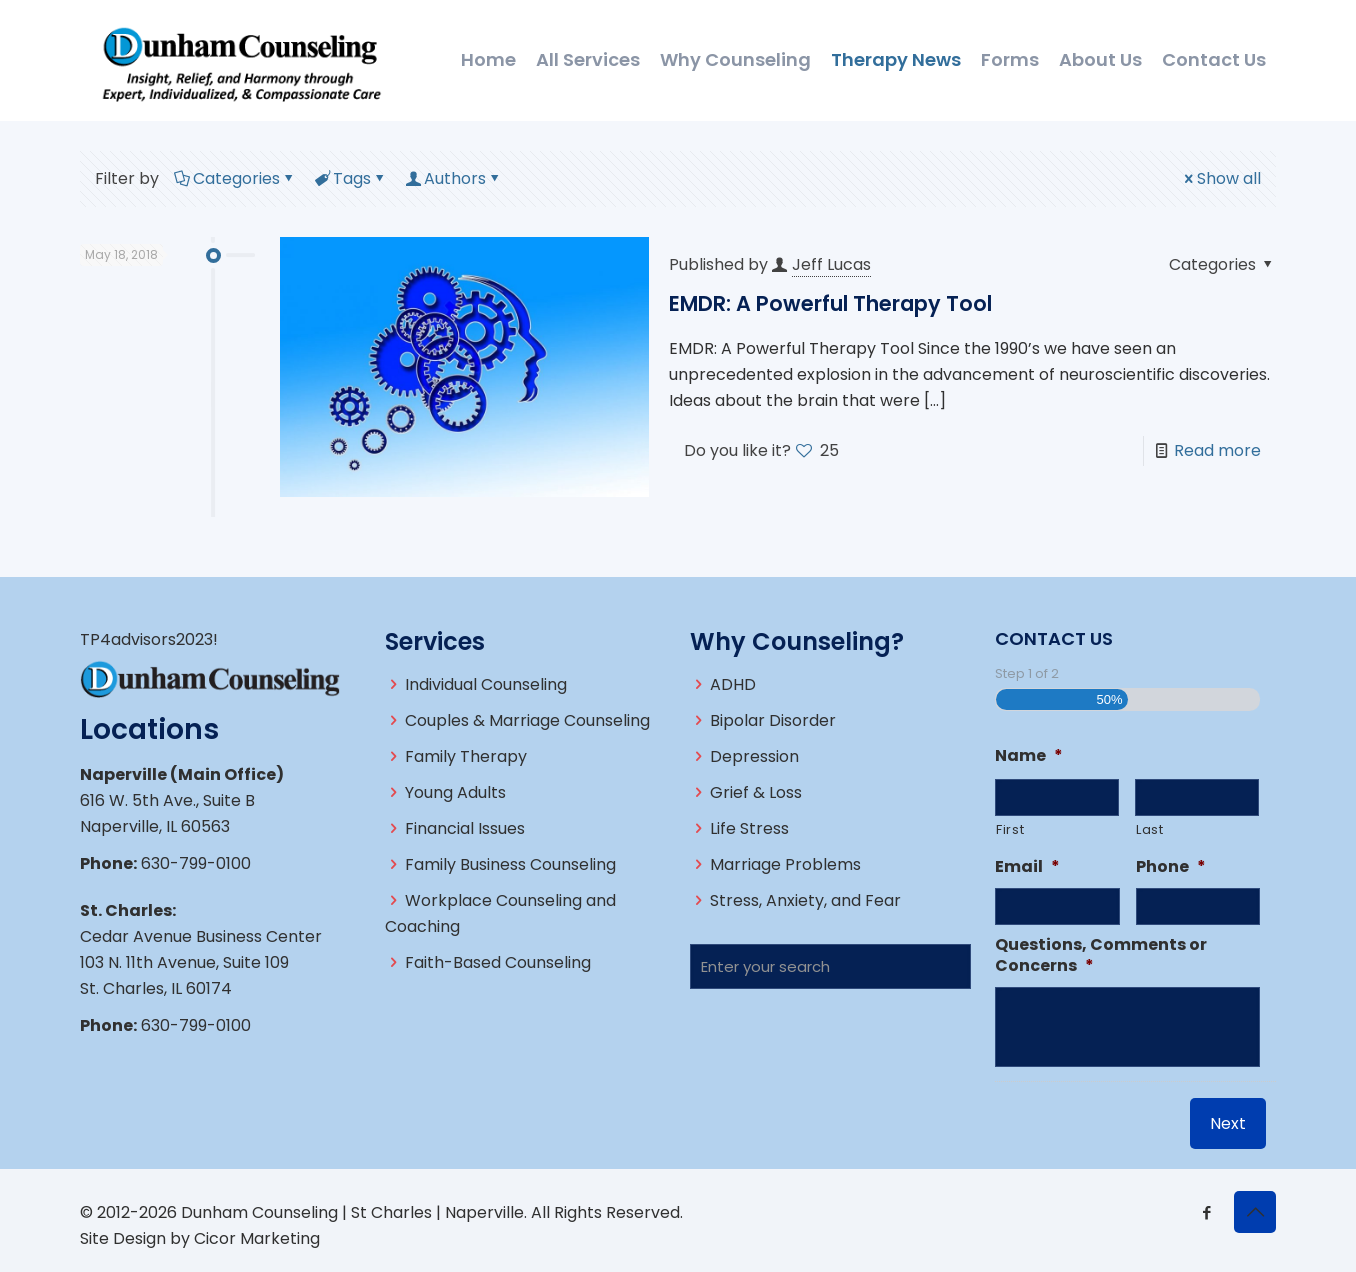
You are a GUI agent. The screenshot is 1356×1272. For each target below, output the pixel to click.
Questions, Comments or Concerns (1101, 956)
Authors (453, 178)
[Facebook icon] (1206, 1212)
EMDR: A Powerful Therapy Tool (830, 303)
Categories (235, 178)
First (1010, 829)
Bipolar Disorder (773, 720)
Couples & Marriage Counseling (527, 720)
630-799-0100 (196, 863)
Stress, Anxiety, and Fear (805, 900)
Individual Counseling (486, 684)
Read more (1217, 450)
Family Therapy (466, 756)
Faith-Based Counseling (498, 962)
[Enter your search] (830, 966)
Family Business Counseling (510, 864)
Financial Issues (465, 828)
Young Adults (455, 792)
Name (1029, 756)
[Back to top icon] (1255, 1212)
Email (1027, 867)
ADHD (733, 684)
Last (1150, 829)
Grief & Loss (756, 792)
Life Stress (749, 828)
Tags (350, 178)
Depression (754, 756)
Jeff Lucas (831, 264)
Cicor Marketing (257, 1238)
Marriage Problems (785, 864)
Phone (1171, 867)
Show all (1221, 178)
